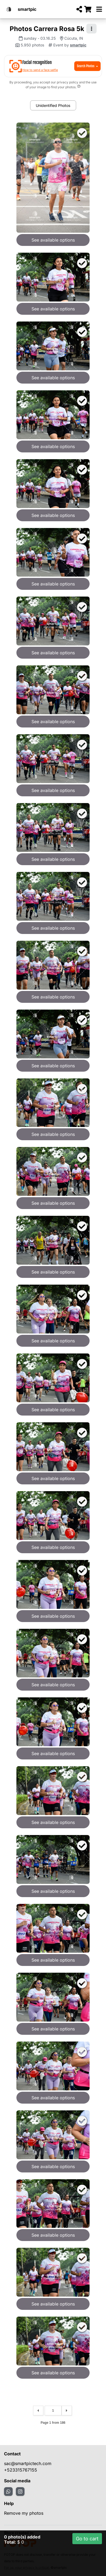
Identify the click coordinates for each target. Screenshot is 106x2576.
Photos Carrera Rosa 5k (47, 29)
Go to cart (87, 2538)
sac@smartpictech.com (27, 2463)
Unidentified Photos (53, 105)
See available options (53, 240)
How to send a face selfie (40, 70)
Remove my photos (23, 2513)
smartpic (27, 9)
